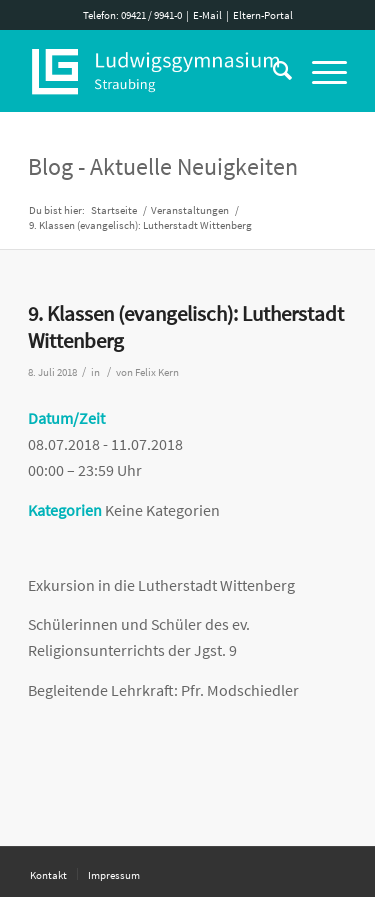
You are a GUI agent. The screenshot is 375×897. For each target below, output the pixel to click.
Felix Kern (157, 372)
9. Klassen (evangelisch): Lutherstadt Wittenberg (186, 327)
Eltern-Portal (263, 15)
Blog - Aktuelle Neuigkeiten (163, 166)
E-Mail (207, 15)
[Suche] (272, 71)
